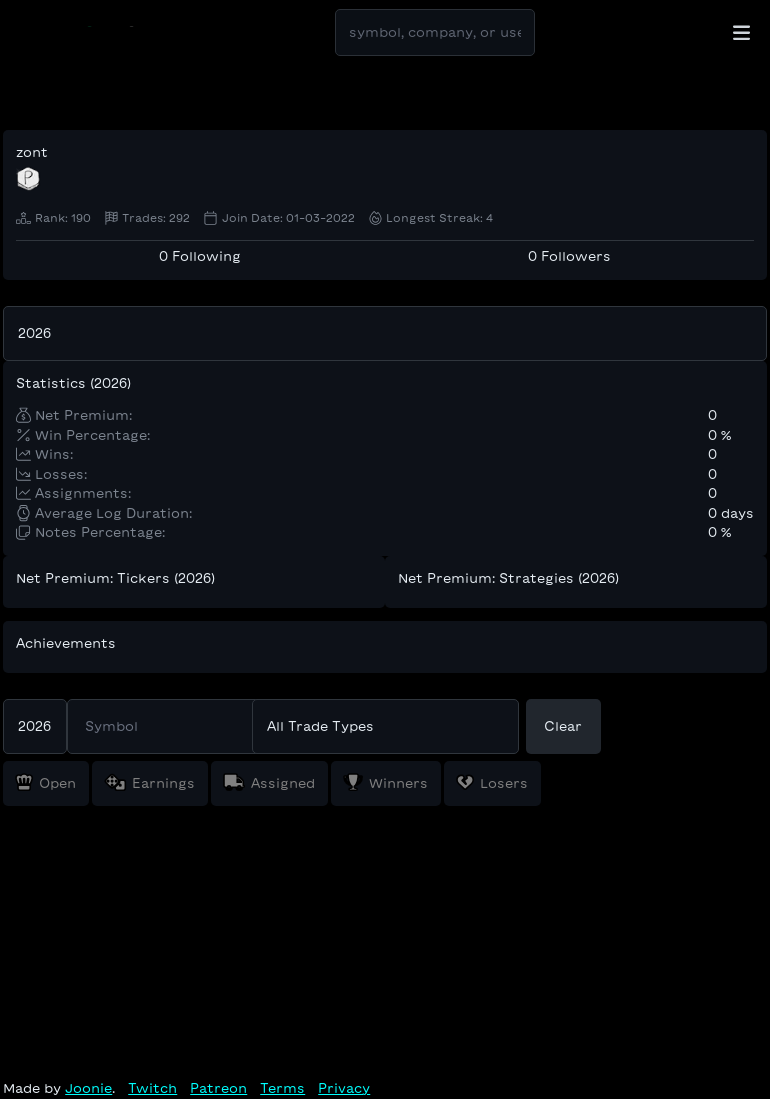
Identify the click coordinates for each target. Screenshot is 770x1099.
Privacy (344, 1088)
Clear (563, 726)
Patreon (218, 1088)
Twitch (152, 1088)
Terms (282, 1088)
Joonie (88, 1088)
